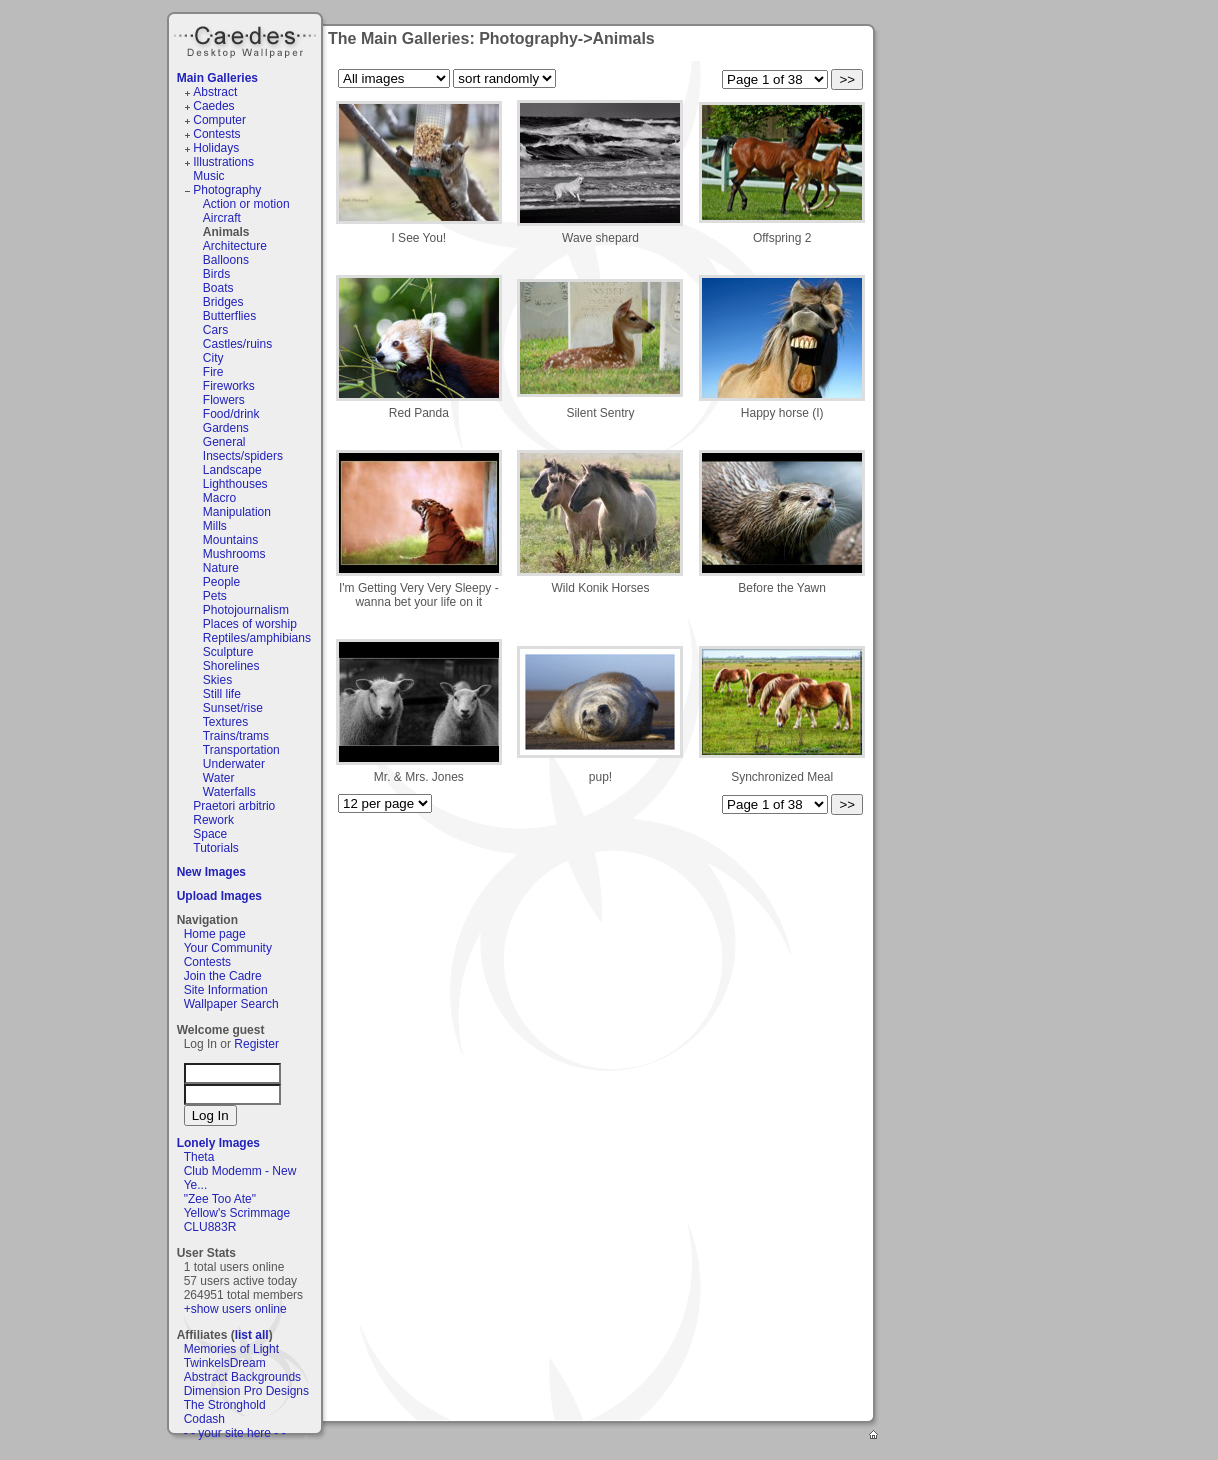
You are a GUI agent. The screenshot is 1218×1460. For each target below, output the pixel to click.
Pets (215, 596)
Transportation (241, 750)
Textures (225, 722)
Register (256, 1044)
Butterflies (229, 316)
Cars (215, 330)
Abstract (215, 92)
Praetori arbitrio (234, 806)
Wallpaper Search (231, 1004)
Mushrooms (234, 554)
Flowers (224, 400)
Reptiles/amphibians (257, 638)
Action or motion (246, 204)
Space (210, 834)
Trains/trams (236, 736)
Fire (213, 372)
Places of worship (250, 624)
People (221, 582)
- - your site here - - (235, 1433)
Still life (222, 694)
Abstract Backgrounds (242, 1377)
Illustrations (223, 162)
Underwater (234, 764)
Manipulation (237, 512)
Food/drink (231, 414)
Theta (199, 1157)
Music (208, 176)
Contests (216, 134)
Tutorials (216, 848)
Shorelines (231, 666)
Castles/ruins (237, 344)
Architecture (235, 246)
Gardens (226, 428)
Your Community (228, 948)
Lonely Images (218, 1143)
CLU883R (210, 1227)
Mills (215, 526)
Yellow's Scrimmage (237, 1213)
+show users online (235, 1309)
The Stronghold (225, 1405)
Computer (219, 120)
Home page (215, 934)
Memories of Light (231, 1349)
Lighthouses (235, 484)
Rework (213, 820)
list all (252, 1335)
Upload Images (219, 896)
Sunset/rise (233, 708)
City (213, 358)
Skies (217, 680)
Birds (216, 274)
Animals (226, 232)
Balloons (226, 260)
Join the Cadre (223, 976)
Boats (218, 288)
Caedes (247, 39)
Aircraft (222, 218)
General (224, 442)
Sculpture (228, 652)
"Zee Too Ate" (220, 1199)
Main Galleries (217, 78)
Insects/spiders (243, 456)
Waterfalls (229, 792)
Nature (221, 568)
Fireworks (229, 386)
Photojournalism (246, 610)
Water (219, 778)
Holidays (216, 148)
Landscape (232, 470)
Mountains (230, 540)
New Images (211, 872)
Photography (227, 190)
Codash (204, 1419)
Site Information (226, 990)
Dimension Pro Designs (246, 1391)
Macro (219, 498)
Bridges (223, 302)
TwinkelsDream (225, 1363)
